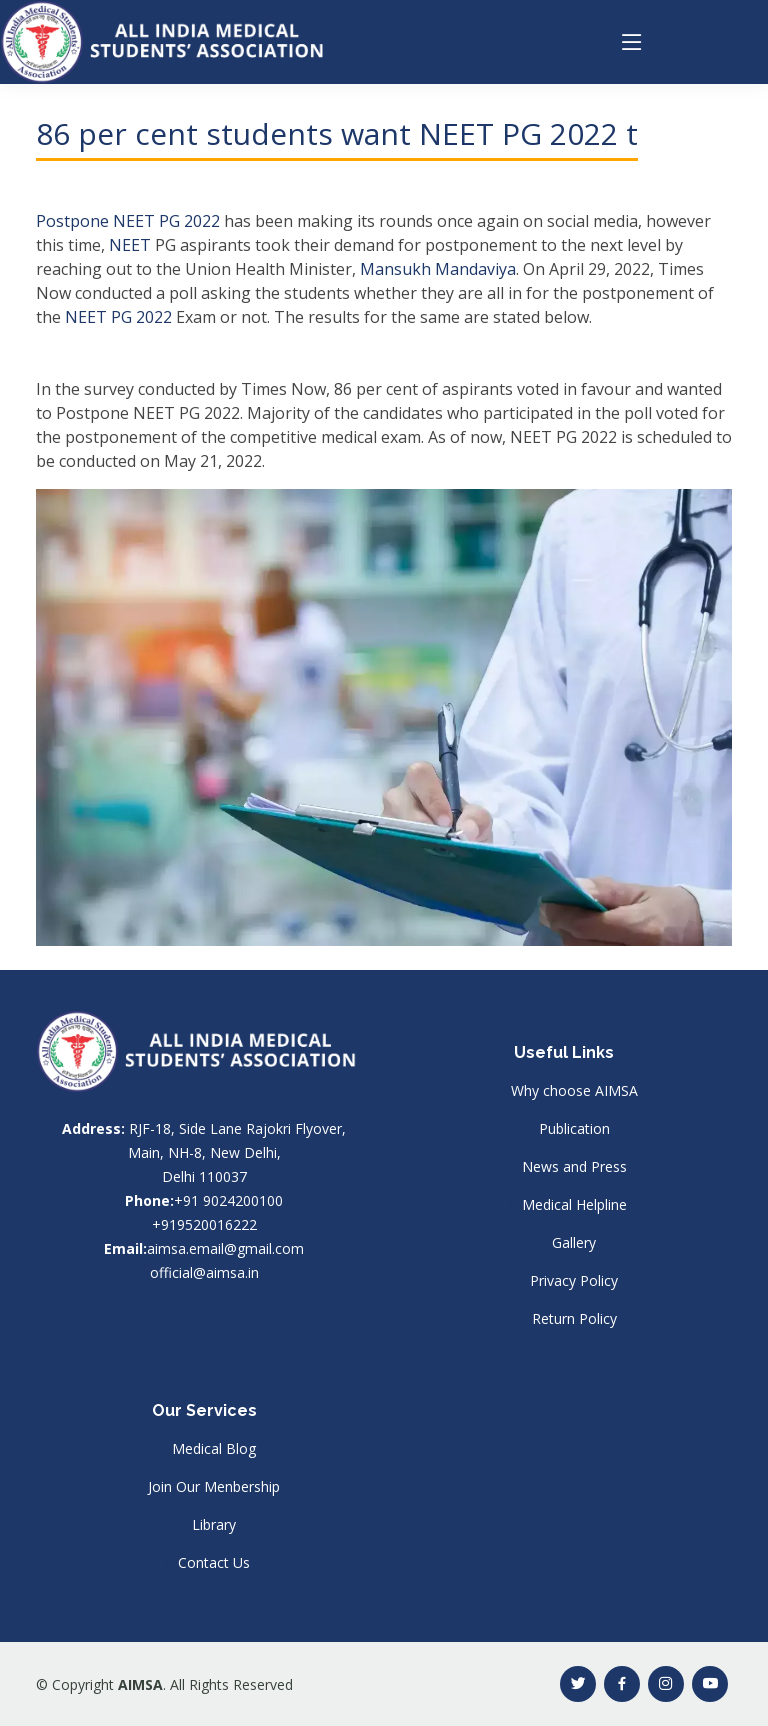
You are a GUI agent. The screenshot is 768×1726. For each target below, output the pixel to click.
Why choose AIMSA (574, 1091)
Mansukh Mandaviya (438, 269)
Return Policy (574, 1319)
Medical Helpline (574, 1205)
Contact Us (214, 1563)
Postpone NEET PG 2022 (128, 221)
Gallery (574, 1243)
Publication (574, 1129)
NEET (130, 245)
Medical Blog (214, 1449)
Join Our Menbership (214, 1487)
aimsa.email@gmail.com (225, 1248)
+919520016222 (204, 1224)
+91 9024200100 (228, 1200)
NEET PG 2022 (118, 317)
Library (214, 1525)
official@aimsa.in (204, 1272)
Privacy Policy (574, 1281)
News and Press (574, 1167)
